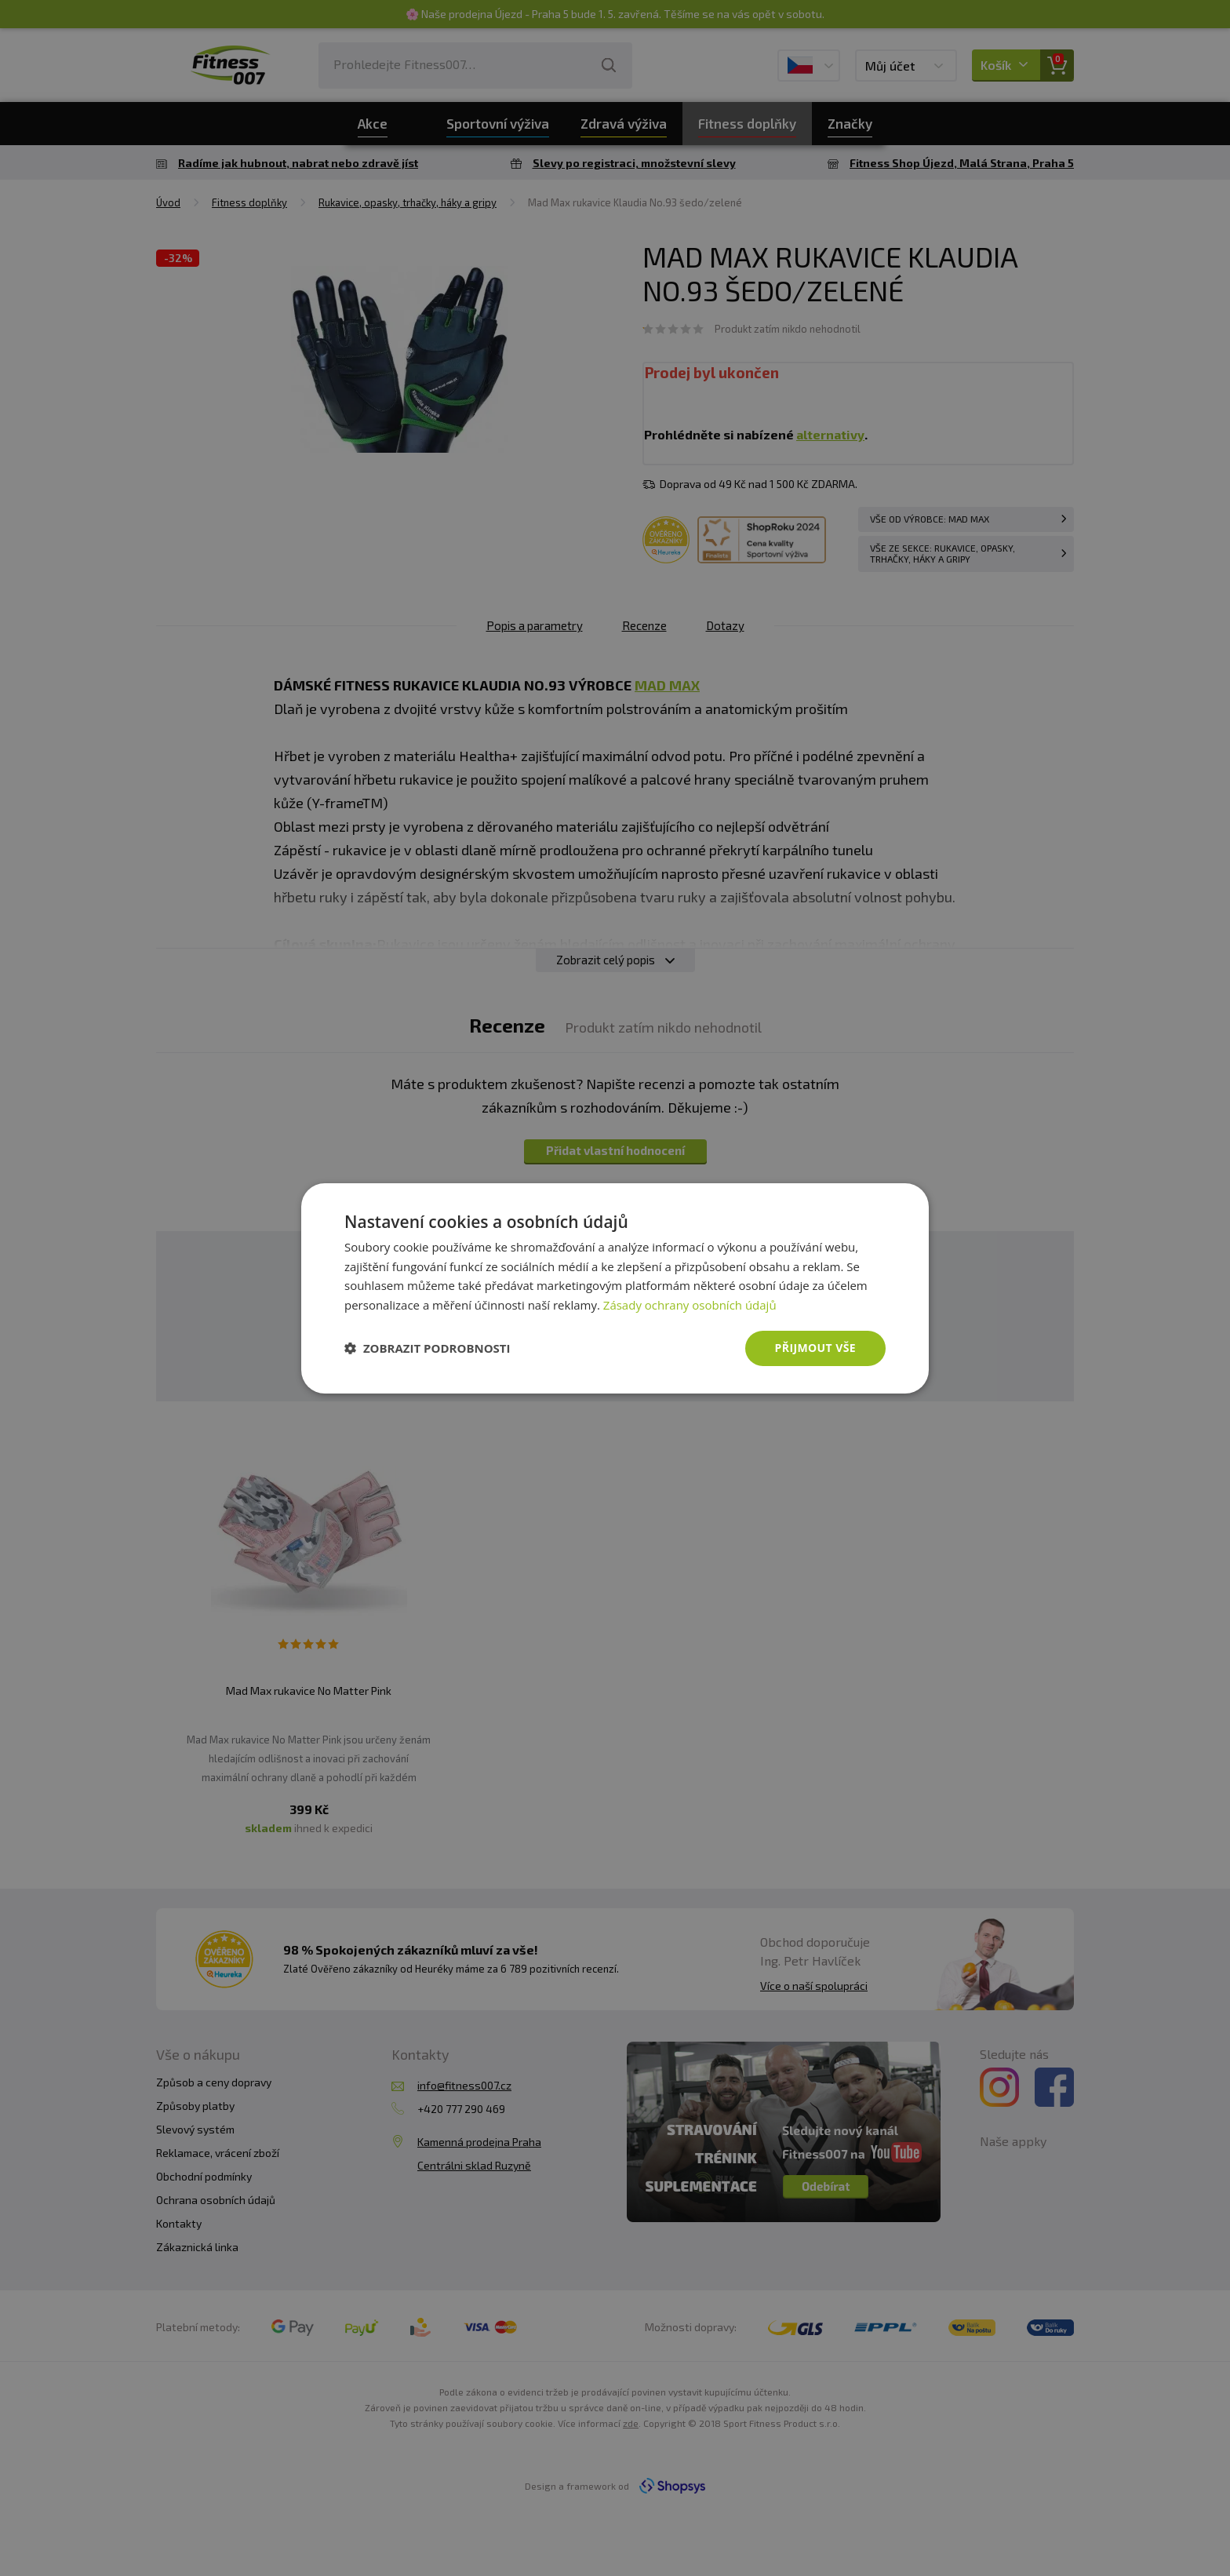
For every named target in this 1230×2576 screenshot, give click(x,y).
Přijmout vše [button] (815, 1347)
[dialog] (615, 1287)
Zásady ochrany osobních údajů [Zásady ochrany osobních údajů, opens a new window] (690, 1305)
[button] (427, 1348)
